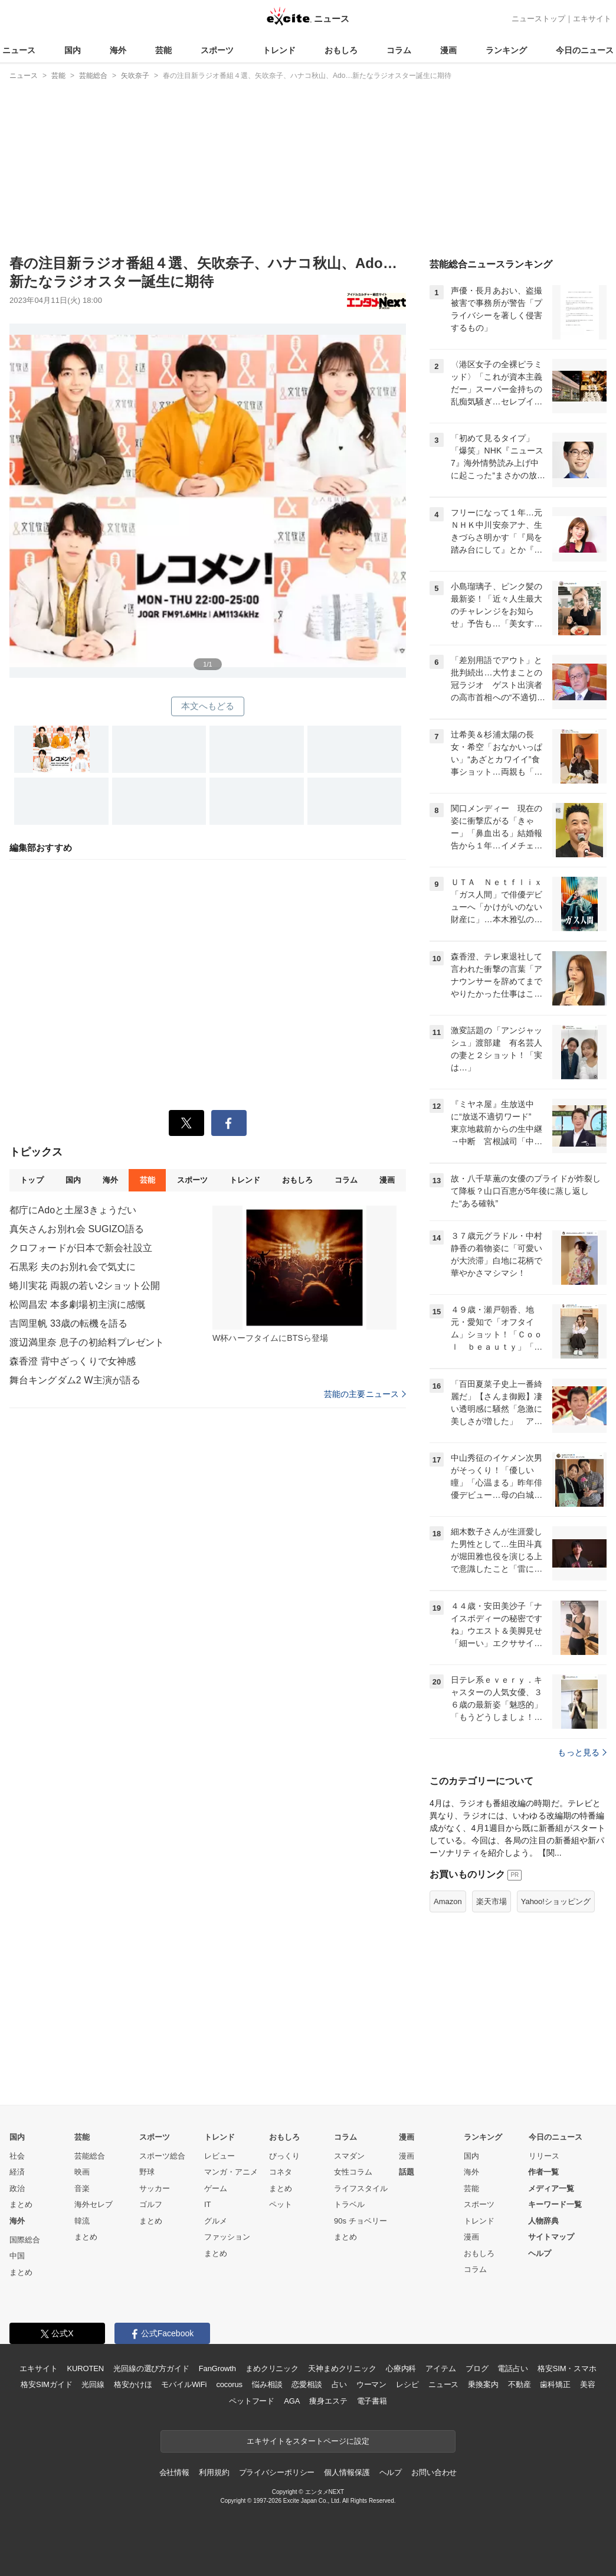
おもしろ (341, 50)
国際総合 (24, 2239)
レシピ (407, 2384)
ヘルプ (539, 2253)
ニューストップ (538, 18)
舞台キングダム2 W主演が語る (74, 1380)
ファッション (227, 2236)
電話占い (512, 2368)
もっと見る (582, 1752)
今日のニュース (585, 50)
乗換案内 (483, 2384)
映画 (82, 2171)
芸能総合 (89, 2155)
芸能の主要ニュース (365, 1394)
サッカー (154, 2188)
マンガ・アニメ (231, 2171)
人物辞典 (543, 2220)
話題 (406, 2171)
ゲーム (215, 2188)
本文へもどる (208, 706)
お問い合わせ (434, 2472)
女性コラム (353, 2171)
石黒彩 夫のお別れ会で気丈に (72, 1267)
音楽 (82, 2188)
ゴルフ (150, 2204)
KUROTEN (85, 2368)
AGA (292, 2401)
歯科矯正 (555, 2384)
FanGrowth (217, 2368)
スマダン (349, 2155)
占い (339, 2384)
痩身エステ (328, 2401)
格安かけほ (133, 2384)
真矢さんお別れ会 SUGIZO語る (76, 1229)
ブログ (477, 2368)
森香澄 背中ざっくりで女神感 (72, 1361)
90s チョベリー (360, 2220)
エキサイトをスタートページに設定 (308, 2441)
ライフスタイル (361, 2188)
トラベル (349, 2204)
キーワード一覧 (555, 2204)
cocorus (229, 2384)
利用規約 (214, 2472)
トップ (31, 1180)
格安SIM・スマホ (567, 2368)
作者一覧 (543, 2171)
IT (207, 2204)
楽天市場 (491, 1901)
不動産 (519, 2384)
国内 (72, 50)
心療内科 (401, 2368)
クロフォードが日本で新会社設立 (80, 1248)
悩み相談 (267, 2384)
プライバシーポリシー (277, 2472)
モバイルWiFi (184, 2384)
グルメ (215, 2220)
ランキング (506, 50)
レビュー (219, 2155)
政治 (17, 2188)
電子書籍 (372, 2401)
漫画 (448, 50)
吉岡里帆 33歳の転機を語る (68, 1323)
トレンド (279, 50)
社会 (17, 2155)
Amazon (448, 1901)
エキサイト (592, 18)
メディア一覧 (551, 2188)
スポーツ (217, 50)
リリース (544, 2155)
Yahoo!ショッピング (556, 1901)
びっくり (284, 2155)
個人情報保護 (346, 2472)
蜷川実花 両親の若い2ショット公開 (84, 1286)
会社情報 (174, 2472)
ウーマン (371, 2384)
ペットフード (251, 2401)
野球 (147, 2171)
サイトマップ (551, 2236)
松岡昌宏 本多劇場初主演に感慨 (77, 1305)
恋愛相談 (306, 2384)
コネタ (280, 2171)
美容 (587, 2384)
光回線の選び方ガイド (151, 2368)
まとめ (20, 2204)
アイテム (440, 2368)
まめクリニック (272, 2368)
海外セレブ (93, 2204)
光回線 (92, 2384)
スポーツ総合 (162, 2155)
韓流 (82, 2220)
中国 (17, 2255)
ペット (280, 2204)
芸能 (163, 50)
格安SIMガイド (46, 2384)
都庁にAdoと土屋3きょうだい (72, 1210)
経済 (17, 2171)
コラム (398, 50)
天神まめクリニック (342, 2368)
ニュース (18, 50)
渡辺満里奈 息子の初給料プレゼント (87, 1342)
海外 (118, 50)
